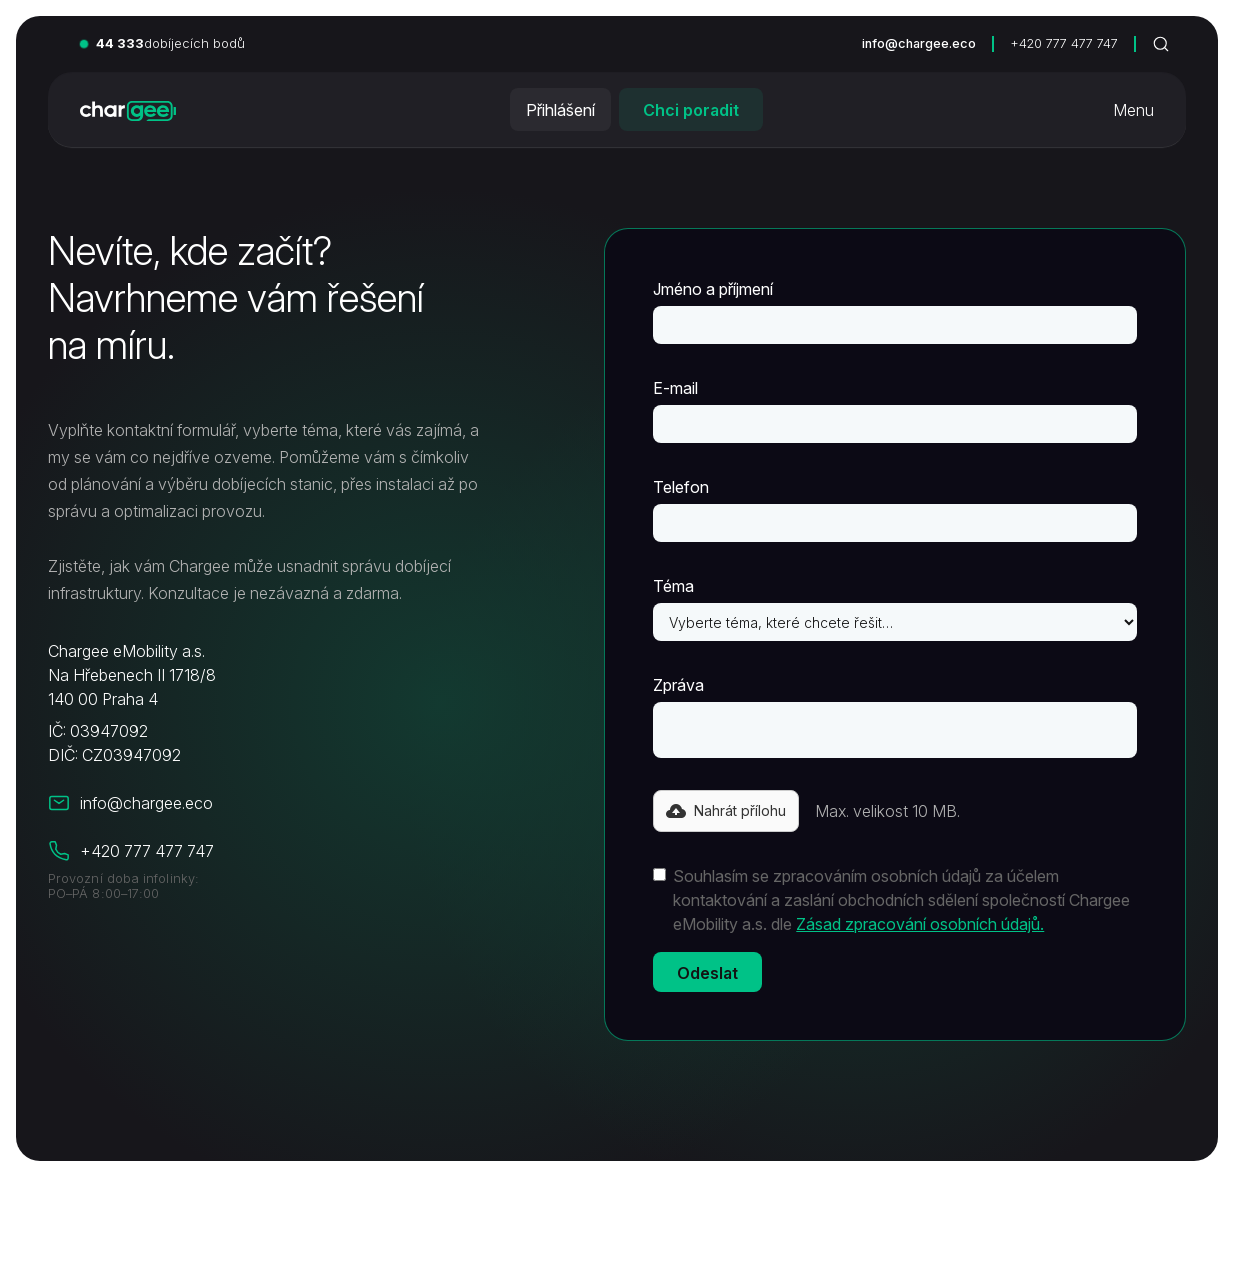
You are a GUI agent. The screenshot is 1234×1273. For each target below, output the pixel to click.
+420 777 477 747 (1064, 43)
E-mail (675, 388)
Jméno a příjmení (713, 289)
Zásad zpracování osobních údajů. (920, 924)
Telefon (681, 487)
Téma (673, 586)
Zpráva (678, 685)
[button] (726, 811)
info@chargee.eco (919, 43)
